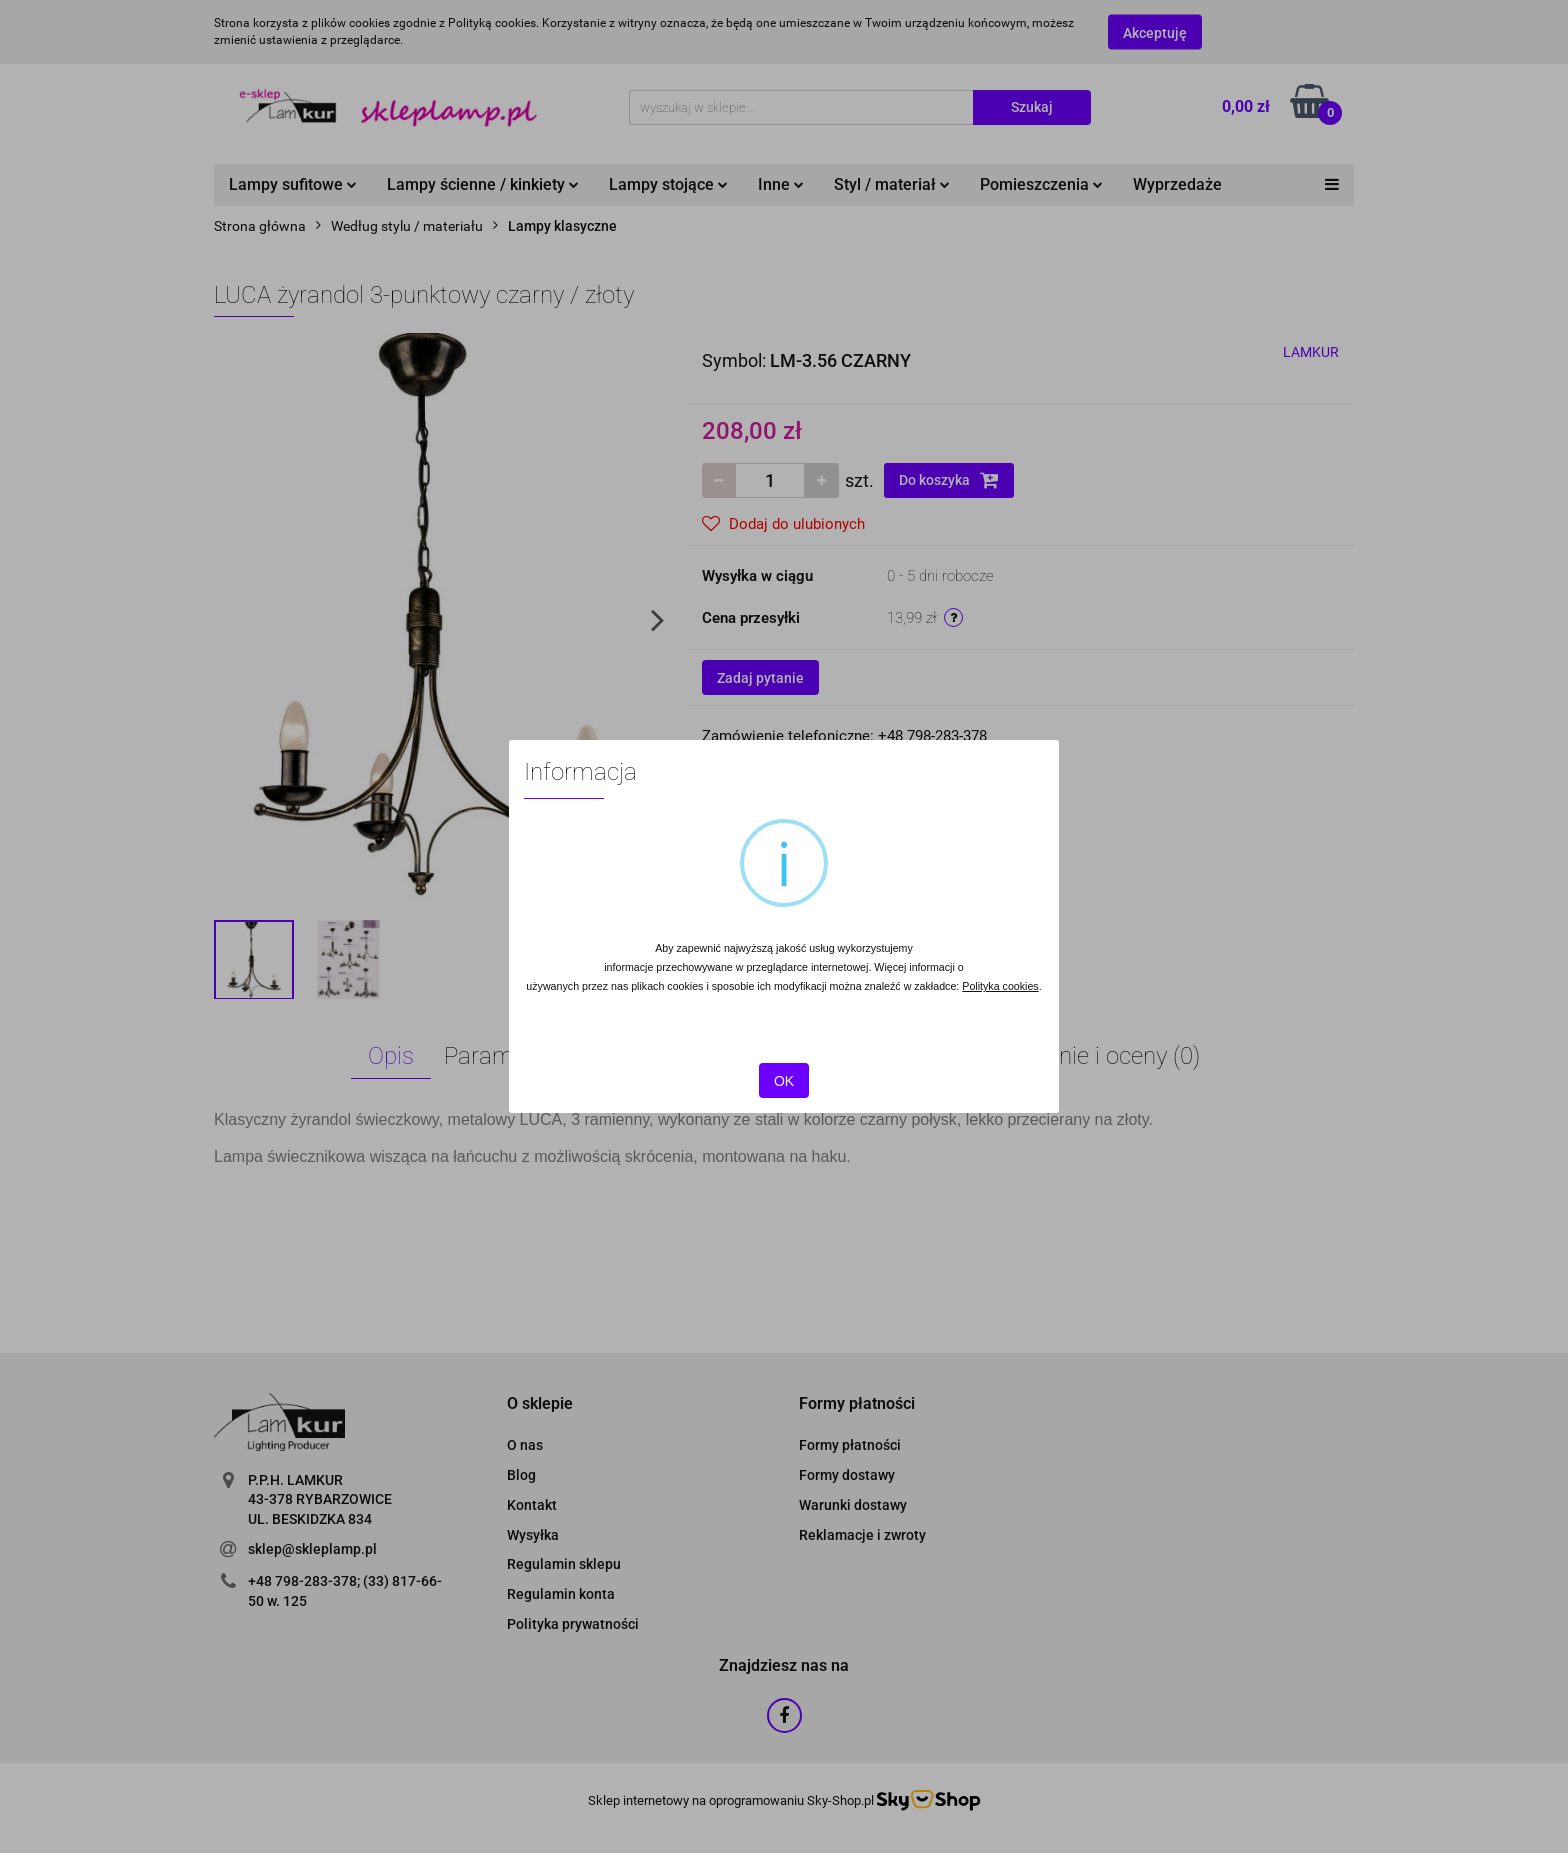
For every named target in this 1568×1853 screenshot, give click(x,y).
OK (784, 1081)
